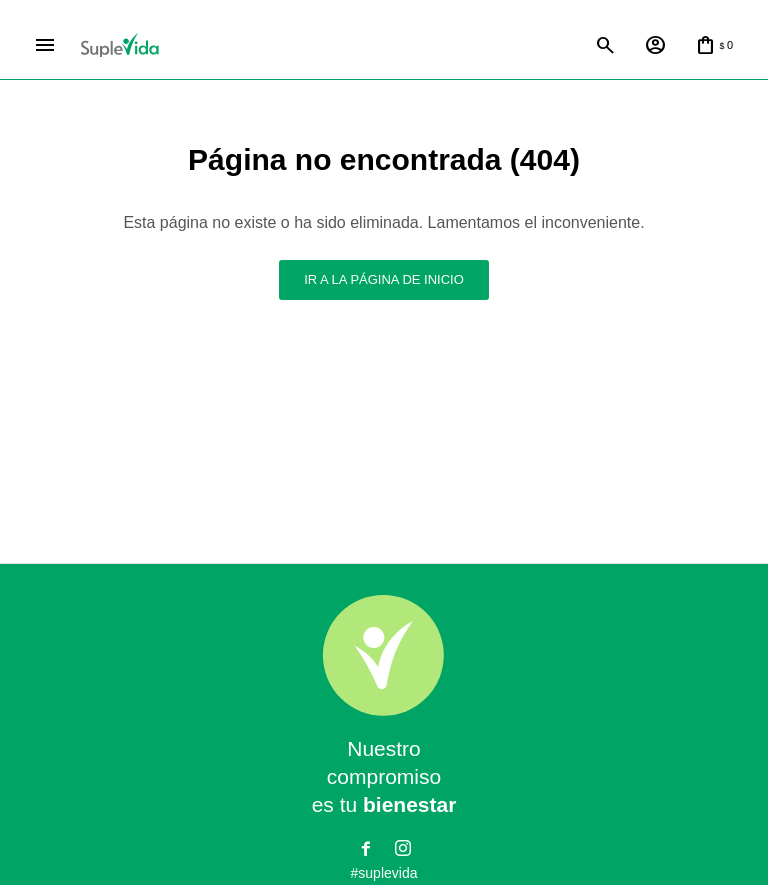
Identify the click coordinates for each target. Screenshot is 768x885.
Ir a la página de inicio (384, 279)
